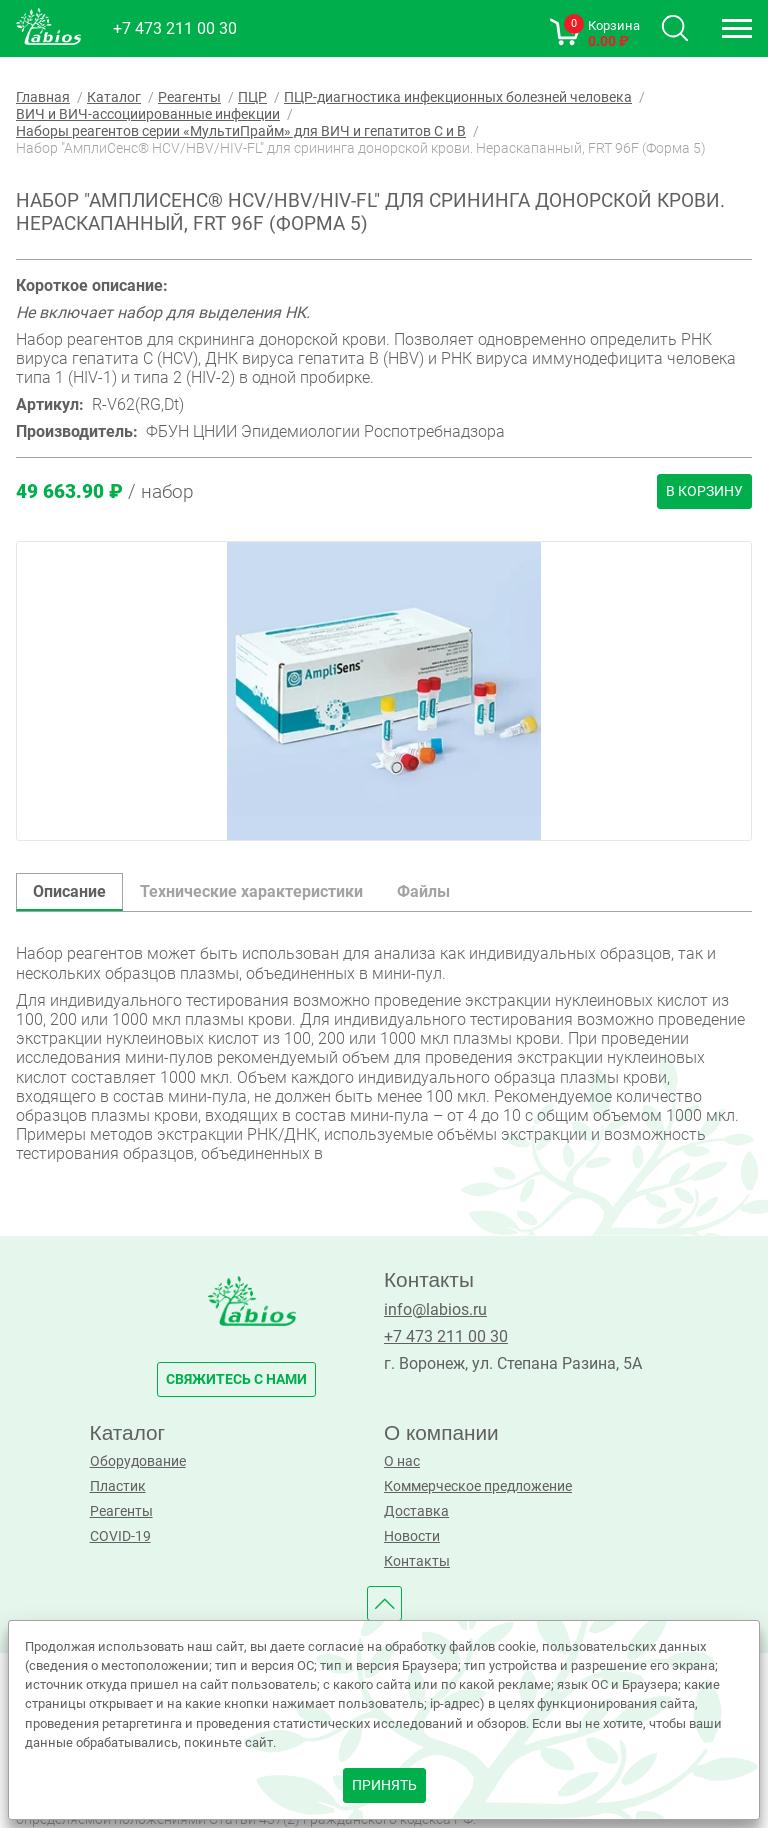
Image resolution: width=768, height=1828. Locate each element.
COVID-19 (120, 1536)
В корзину (704, 491)
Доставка (416, 1511)
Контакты (417, 1561)
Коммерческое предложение (478, 1486)
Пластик (118, 1486)
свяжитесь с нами (236, 1379)
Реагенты (121, 1511)
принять (384, 1785)
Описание (69, 891)
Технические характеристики (251, 891)
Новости (412, 1536)
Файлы (423, 891)
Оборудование (138, 1461)
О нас (402, 1461)
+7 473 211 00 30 (175, 28)
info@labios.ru (435, 1309)
